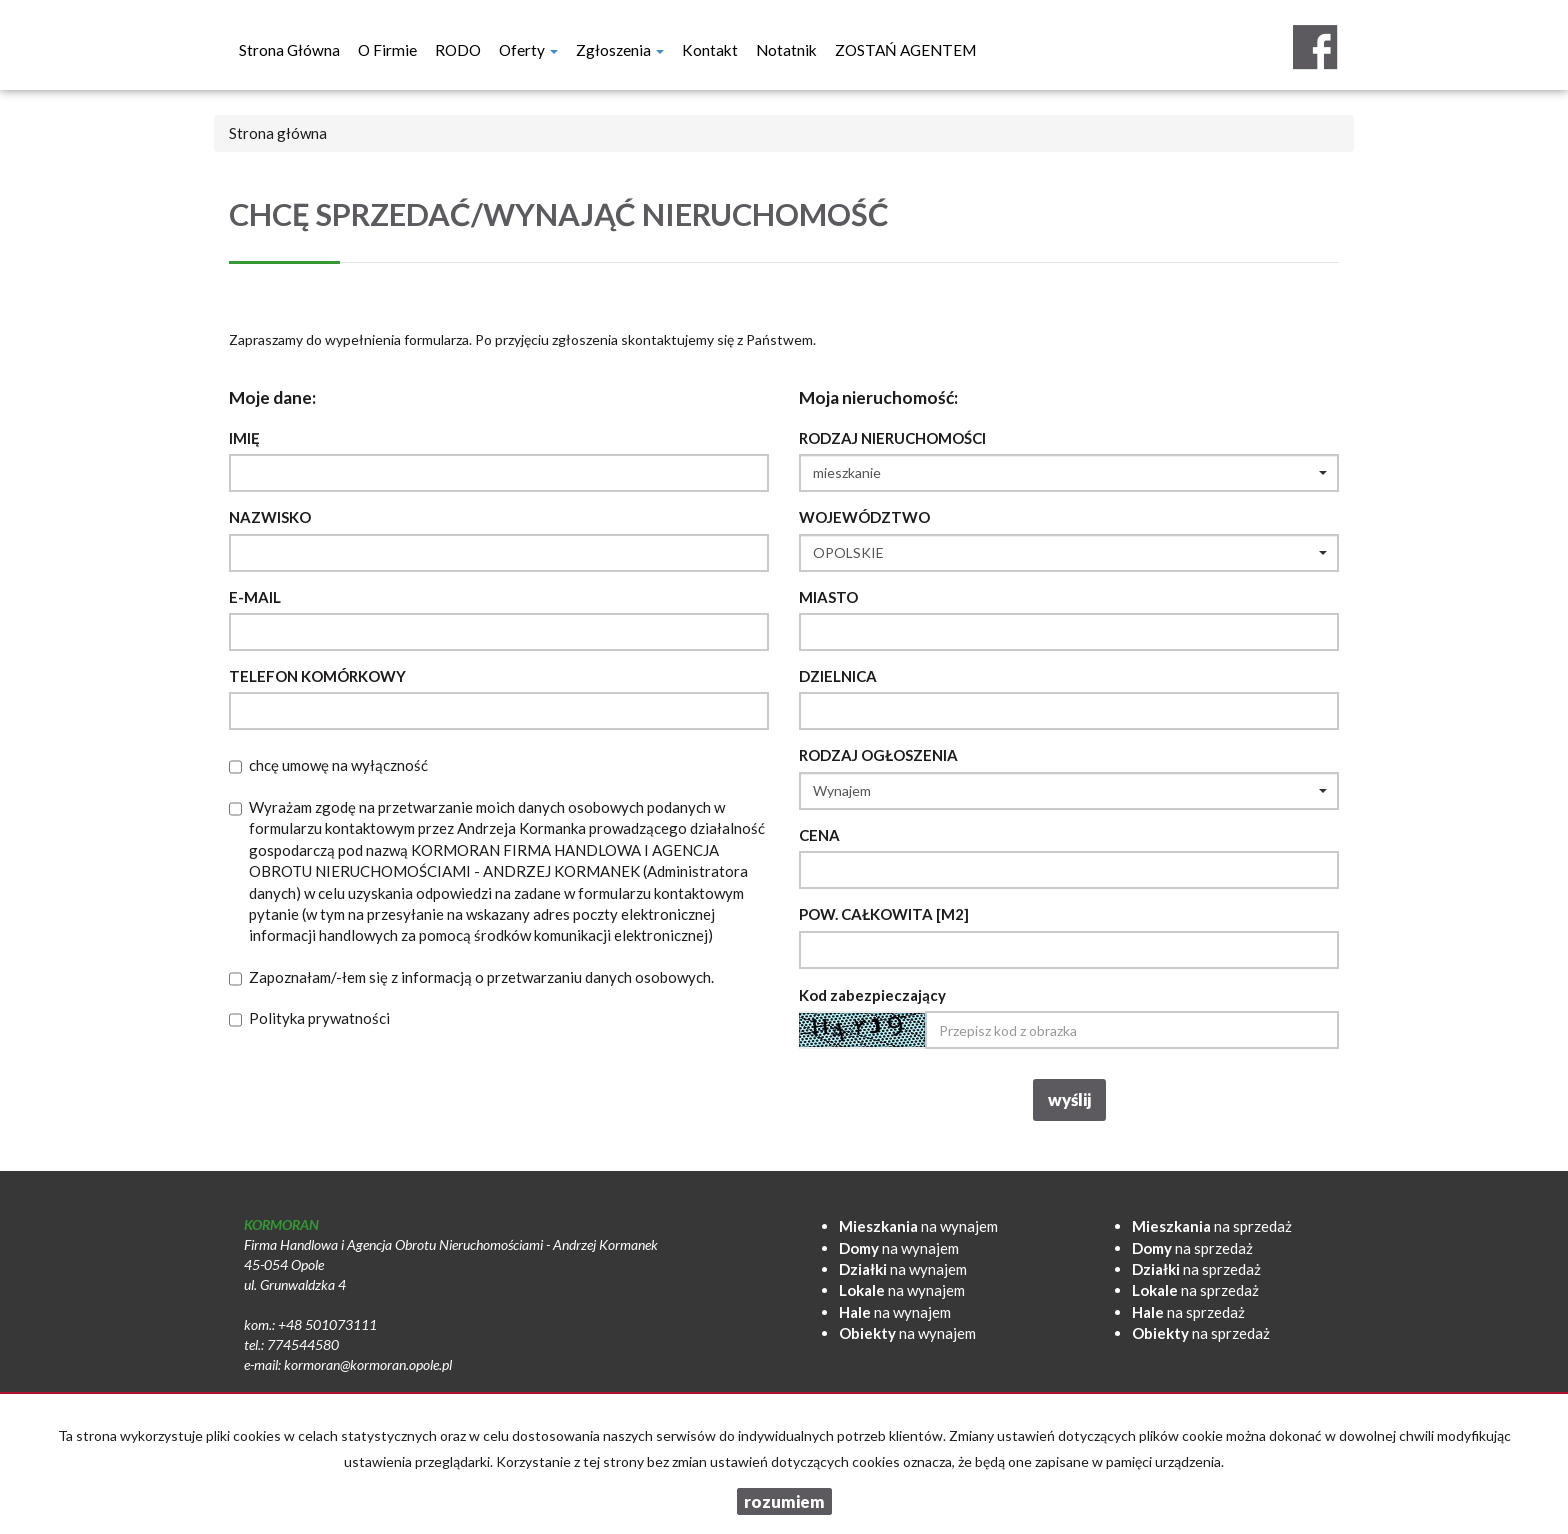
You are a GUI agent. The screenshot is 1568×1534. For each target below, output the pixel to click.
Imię (244, 438)
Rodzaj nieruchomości (892, 438)
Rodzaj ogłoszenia (878, 755)
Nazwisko (270, 517)
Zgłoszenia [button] (620, 50)
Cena (819, 835)
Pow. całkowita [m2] (884, 914)
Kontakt (710, 50)
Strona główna (289, 50)
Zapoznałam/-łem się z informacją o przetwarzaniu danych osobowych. (481, 977)
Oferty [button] (528, 50)
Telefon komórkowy (317, 676)
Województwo (864, 517)
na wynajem (918, 1226)
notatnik (786, 50)
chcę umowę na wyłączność (338, 765)
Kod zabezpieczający (872, 995)
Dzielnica (838, 676)
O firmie (387, 50)
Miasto (828, 597)
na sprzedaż (1212, 1226)
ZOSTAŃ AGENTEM (905, 50)
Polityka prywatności (319, 1018)
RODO (458, 50)
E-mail (255, 597)
